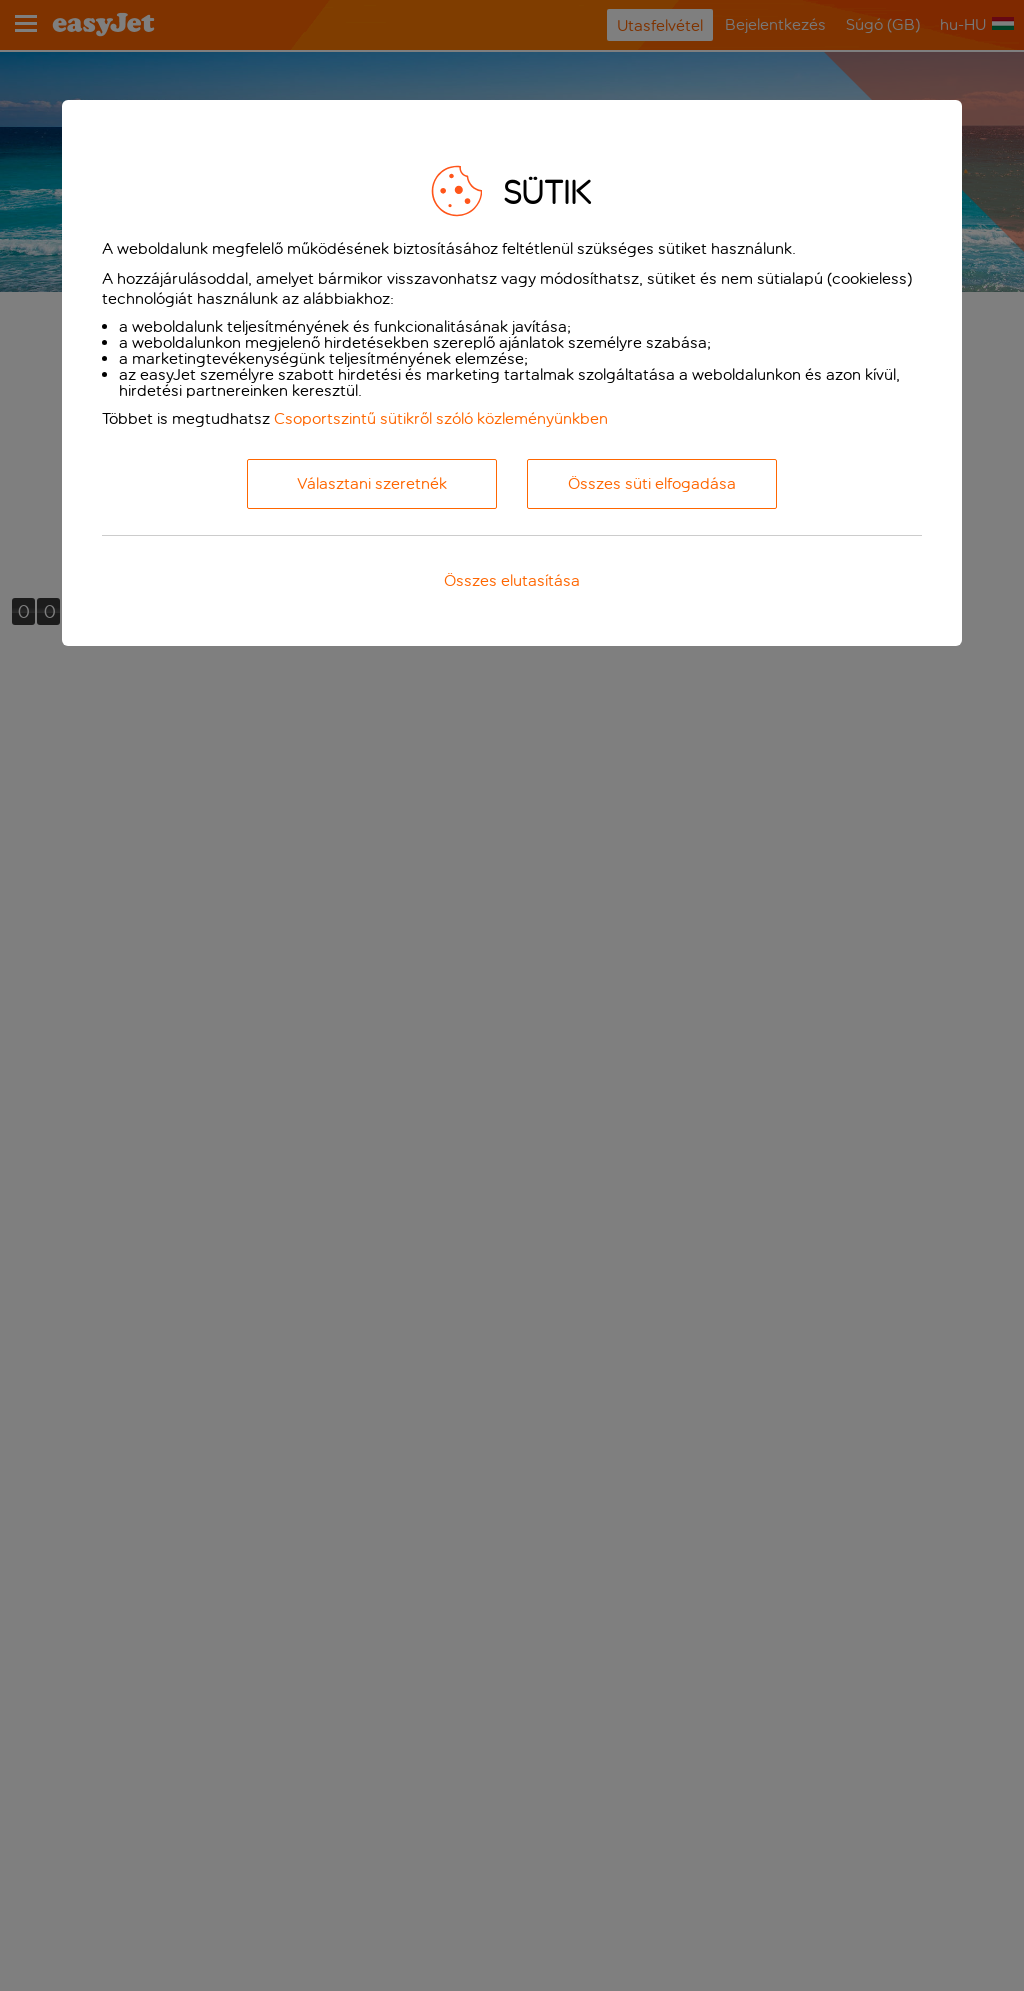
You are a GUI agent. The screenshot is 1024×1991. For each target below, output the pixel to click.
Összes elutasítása (512, 580)
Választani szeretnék (372, 483)
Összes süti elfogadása (652, 483)
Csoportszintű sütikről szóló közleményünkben (441, 418)
